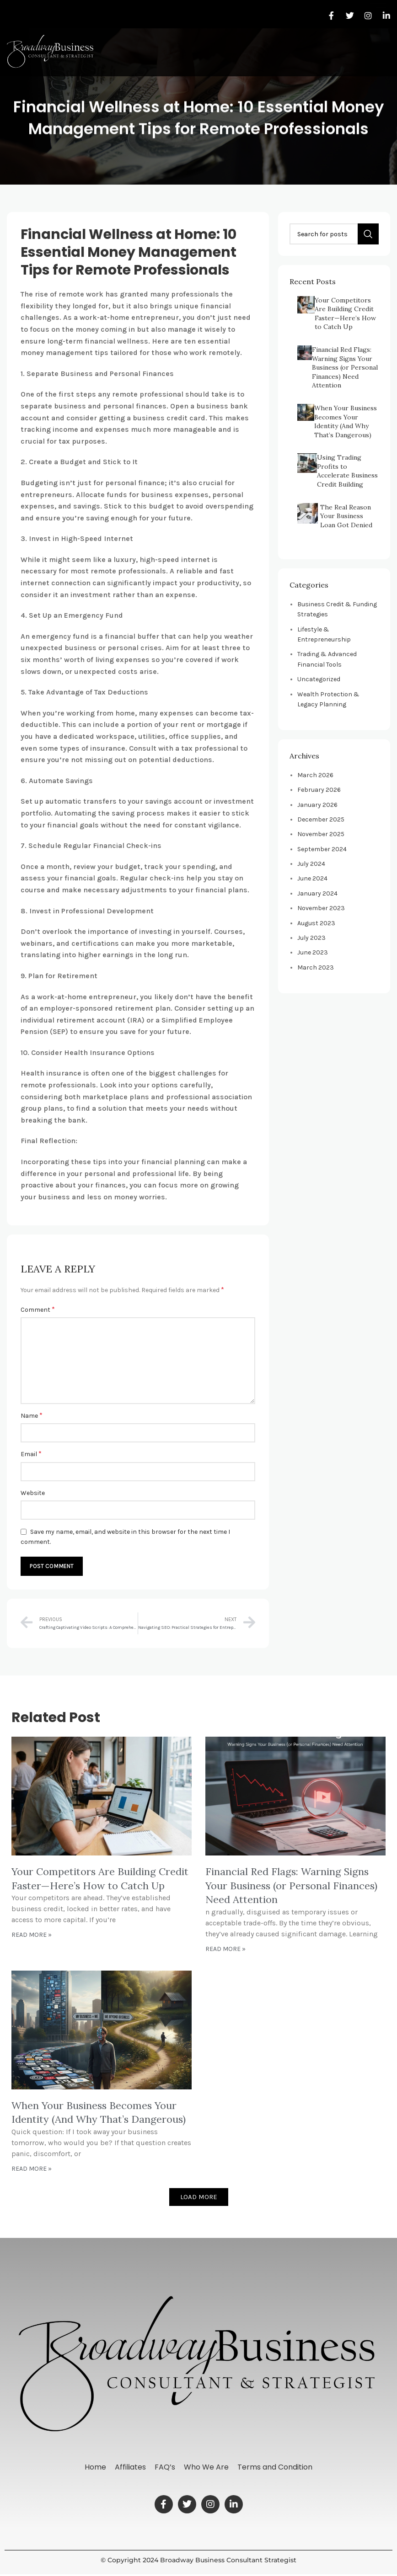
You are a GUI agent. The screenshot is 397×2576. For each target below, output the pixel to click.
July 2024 (311, 864)
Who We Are (206, 2468)
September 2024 (322, 849)
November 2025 (320, 834)
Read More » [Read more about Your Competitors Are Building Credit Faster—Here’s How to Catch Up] (31, 1935)
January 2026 (317, 805)
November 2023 (321, 908)
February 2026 (319, 790)
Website (33, 1493)
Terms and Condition (275, 2468)
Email (31, 1453)
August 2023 (316, 923)
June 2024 (312, 878)
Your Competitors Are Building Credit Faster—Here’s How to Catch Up (345, 313)
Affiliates (129, 2468)
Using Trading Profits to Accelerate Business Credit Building (347, 470)
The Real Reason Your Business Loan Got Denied (346, 516)
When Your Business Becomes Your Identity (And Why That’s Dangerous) (345, 421)
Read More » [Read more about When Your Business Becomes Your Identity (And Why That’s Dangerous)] (31, 2169)
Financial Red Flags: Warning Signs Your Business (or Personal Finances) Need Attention (345, 367)
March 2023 (315, 967)
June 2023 (312, 952)
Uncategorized (318, 679)
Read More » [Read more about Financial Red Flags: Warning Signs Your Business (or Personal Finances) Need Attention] (225, 1949)
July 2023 (311, 938)
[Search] (334, 233)
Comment (38, 1309)
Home (94, 2468)
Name (32, 1415)
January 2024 (317, 893)
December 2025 (320, 819)
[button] (378, 44)
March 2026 (315, 775)
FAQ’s (165, 2468)
